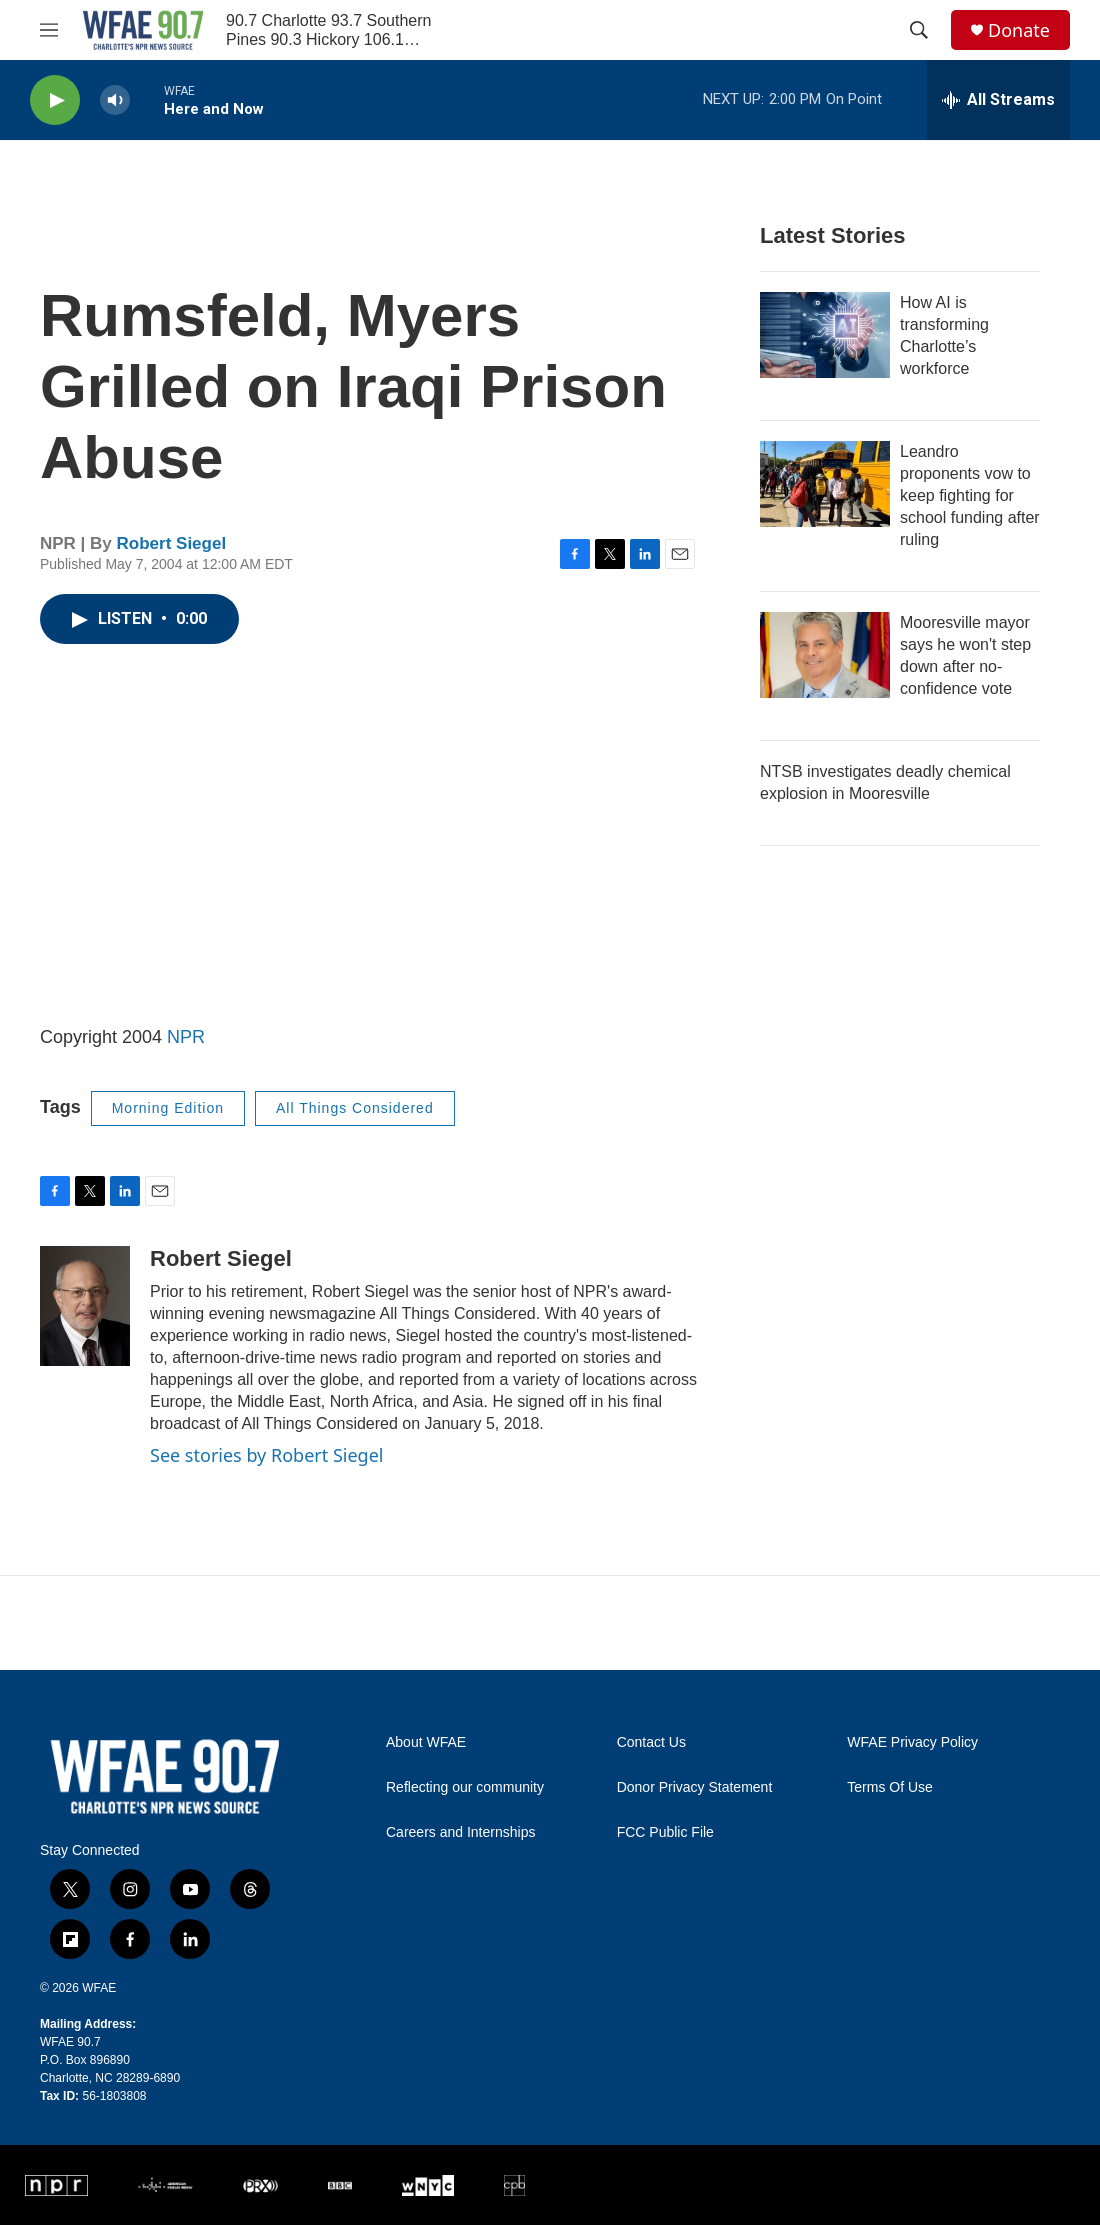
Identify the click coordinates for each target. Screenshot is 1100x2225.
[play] (55, 100)
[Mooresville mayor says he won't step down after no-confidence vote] (825, 655)
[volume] (115, 100)
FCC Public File (665, 1832)
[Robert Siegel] (85, 1306)
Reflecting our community (465, 1787)
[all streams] (998, 100)
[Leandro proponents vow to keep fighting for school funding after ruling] (825, 484)
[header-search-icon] (919, 30)
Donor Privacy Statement (695, 1787)
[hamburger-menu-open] (49, 30)
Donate (1019, 30)
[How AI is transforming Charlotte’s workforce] (825, 335)
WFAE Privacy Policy (912, 1742)
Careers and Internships (460, 1832)
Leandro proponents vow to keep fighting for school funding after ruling (970, 495)
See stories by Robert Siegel (266, 1455)
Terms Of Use (890, 1787)
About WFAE (426, 1742)
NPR (186, 1037)
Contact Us (651, 1742)
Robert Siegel (172, 543)
